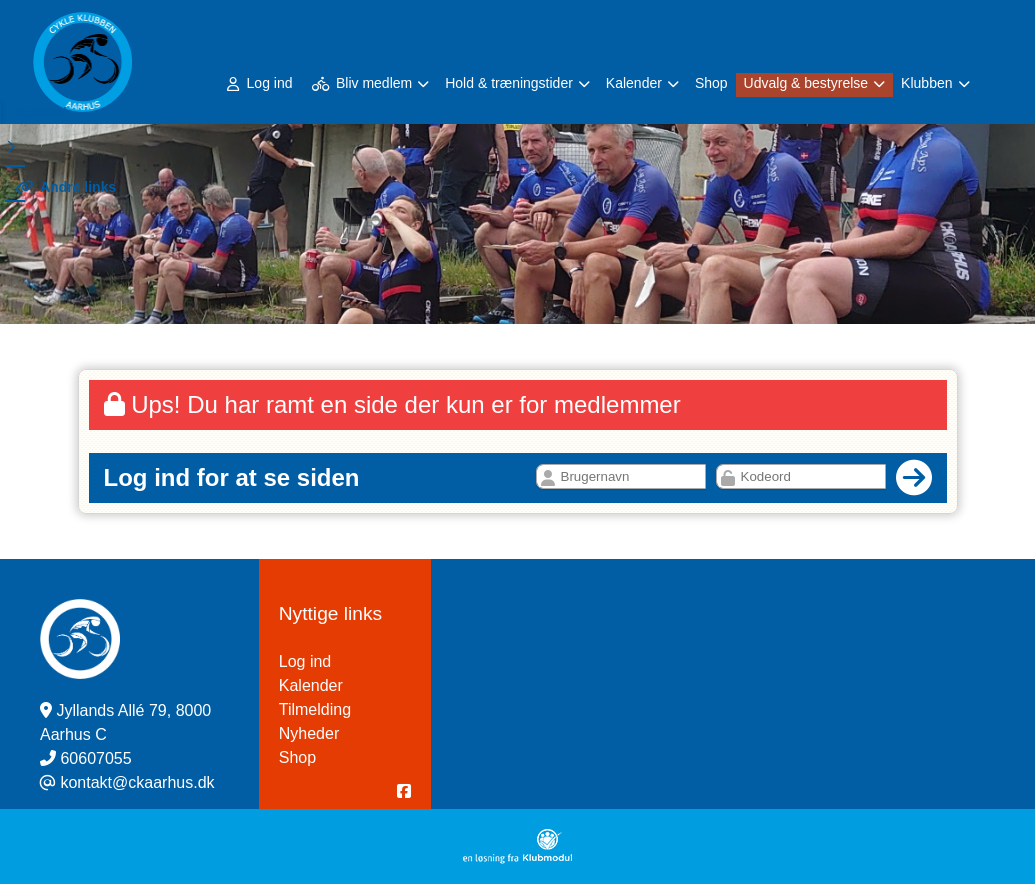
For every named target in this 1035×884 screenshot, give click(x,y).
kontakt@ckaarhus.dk (137, 782)
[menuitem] (261, 82)
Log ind (260, 83)
